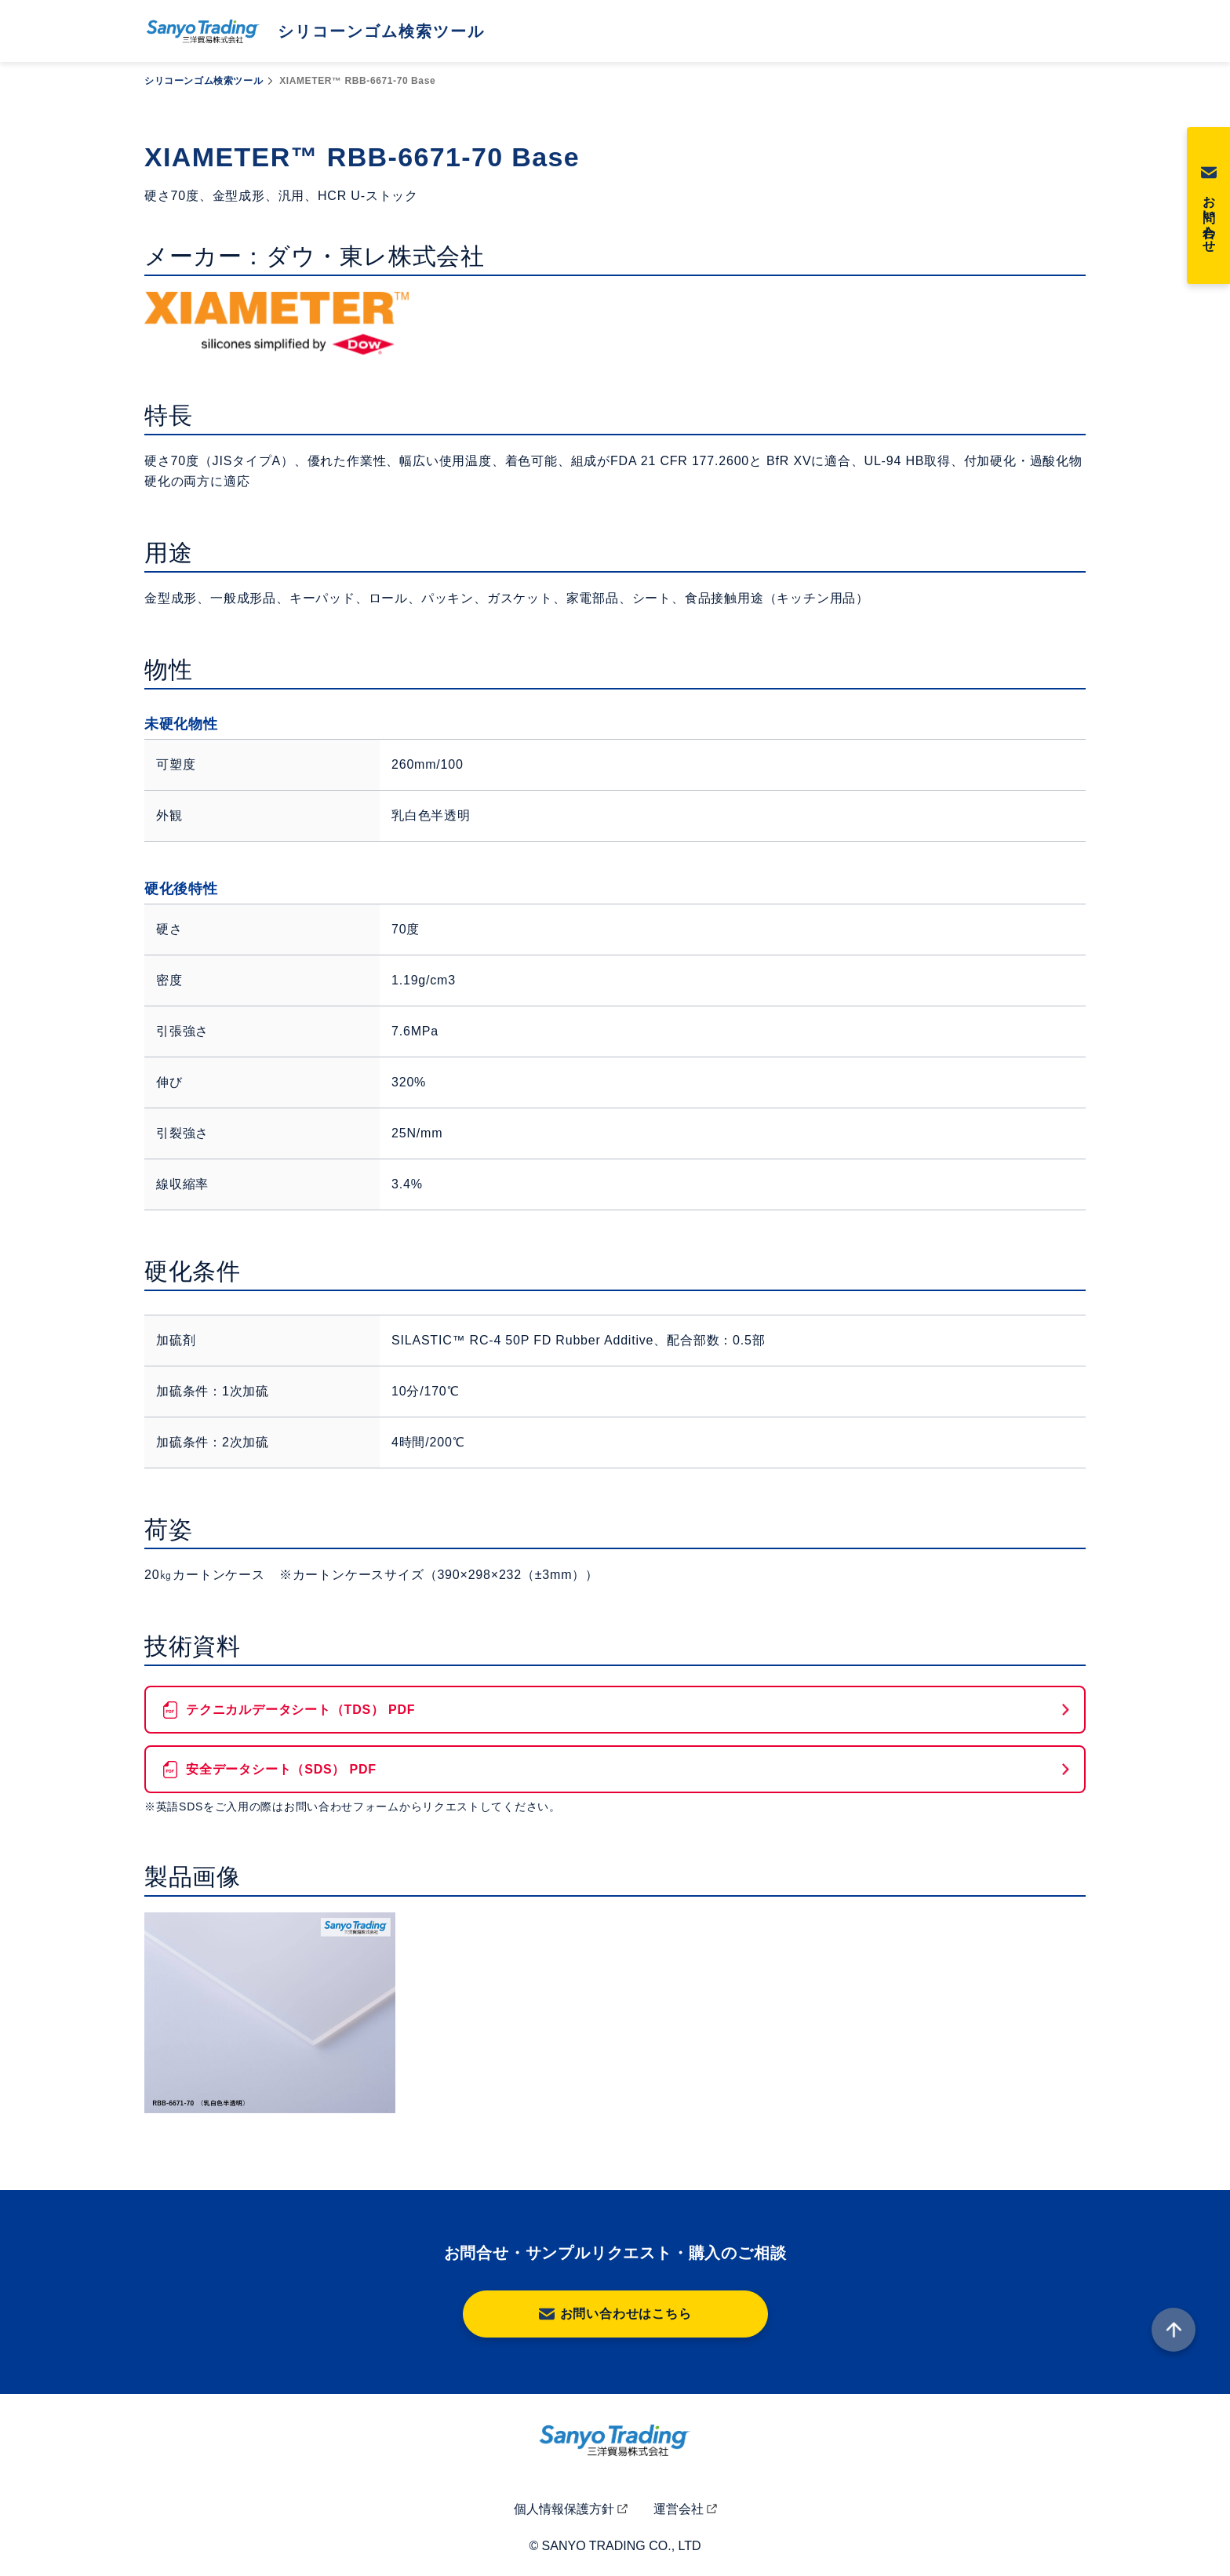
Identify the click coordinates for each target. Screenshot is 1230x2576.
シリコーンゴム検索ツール (203, 80)
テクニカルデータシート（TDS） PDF (300, 1709)
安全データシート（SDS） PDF (281, 1769)
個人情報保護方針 (564, 2509)
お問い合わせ (1209, 217)
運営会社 (678, 2509)
